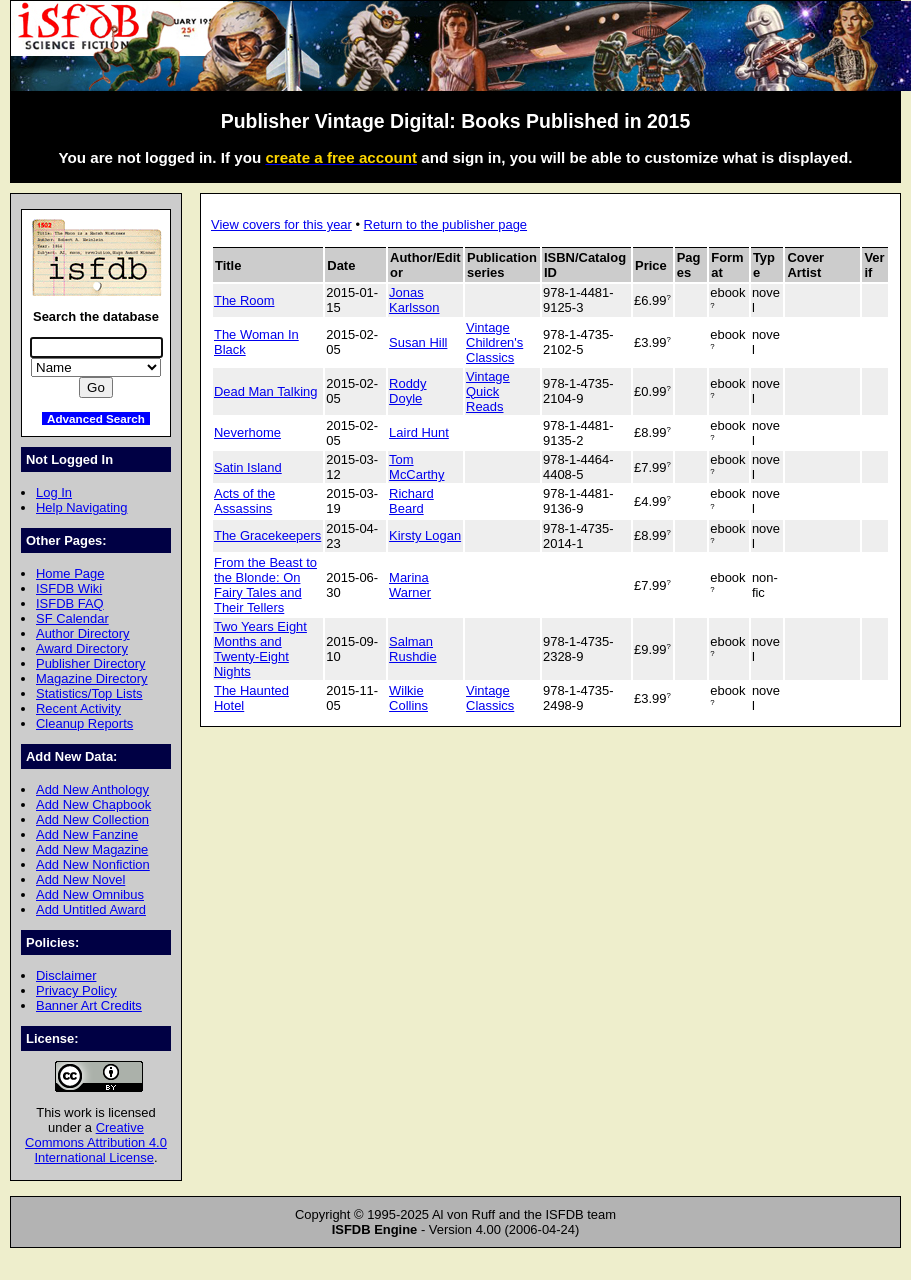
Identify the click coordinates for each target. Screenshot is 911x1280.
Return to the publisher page (445, 224)
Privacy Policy (76, 990)
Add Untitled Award (91, 909)
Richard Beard (411, 501)
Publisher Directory (90, 663)
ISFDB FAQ (70, 603)
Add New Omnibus (90, 894)
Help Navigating (81, 507)
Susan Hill (418, 342)
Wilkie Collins (408, 698)
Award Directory (82, 648)
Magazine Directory (92, 678)
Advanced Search (96, 418)
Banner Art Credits (89, 1005)
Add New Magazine (92, 849)
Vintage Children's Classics (494, 342)
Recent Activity (78, 708)
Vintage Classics (490, 698)
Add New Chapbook (93, 804)
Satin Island (248, 467)
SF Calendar (72, 618)
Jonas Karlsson (414, 300)
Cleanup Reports (84, 723)
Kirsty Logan (425, 535)
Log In (54, 492)
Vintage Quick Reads (488, 391)
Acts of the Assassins (244, 501)
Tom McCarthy (416, 467)
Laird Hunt (419, 432)
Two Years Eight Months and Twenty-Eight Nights (260, 649)
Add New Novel (80, 879)
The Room (244, 300)
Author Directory (83, 633)
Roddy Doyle (407, 391)
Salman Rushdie (413, 649)
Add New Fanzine (87, 834)
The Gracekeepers (267, 535)
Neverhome (247, 432)
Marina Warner (410, 585)
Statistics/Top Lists (89, 693)
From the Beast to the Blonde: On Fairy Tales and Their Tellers (265, 585)
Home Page (70, 573)
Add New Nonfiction (93, 864)
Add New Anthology (92, 789)
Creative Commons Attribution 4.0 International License (96, 1142)
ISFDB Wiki (69, 588)
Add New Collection (92, 819)
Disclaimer (66, 975)
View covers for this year (281, 224)
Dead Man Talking (265, 391)
